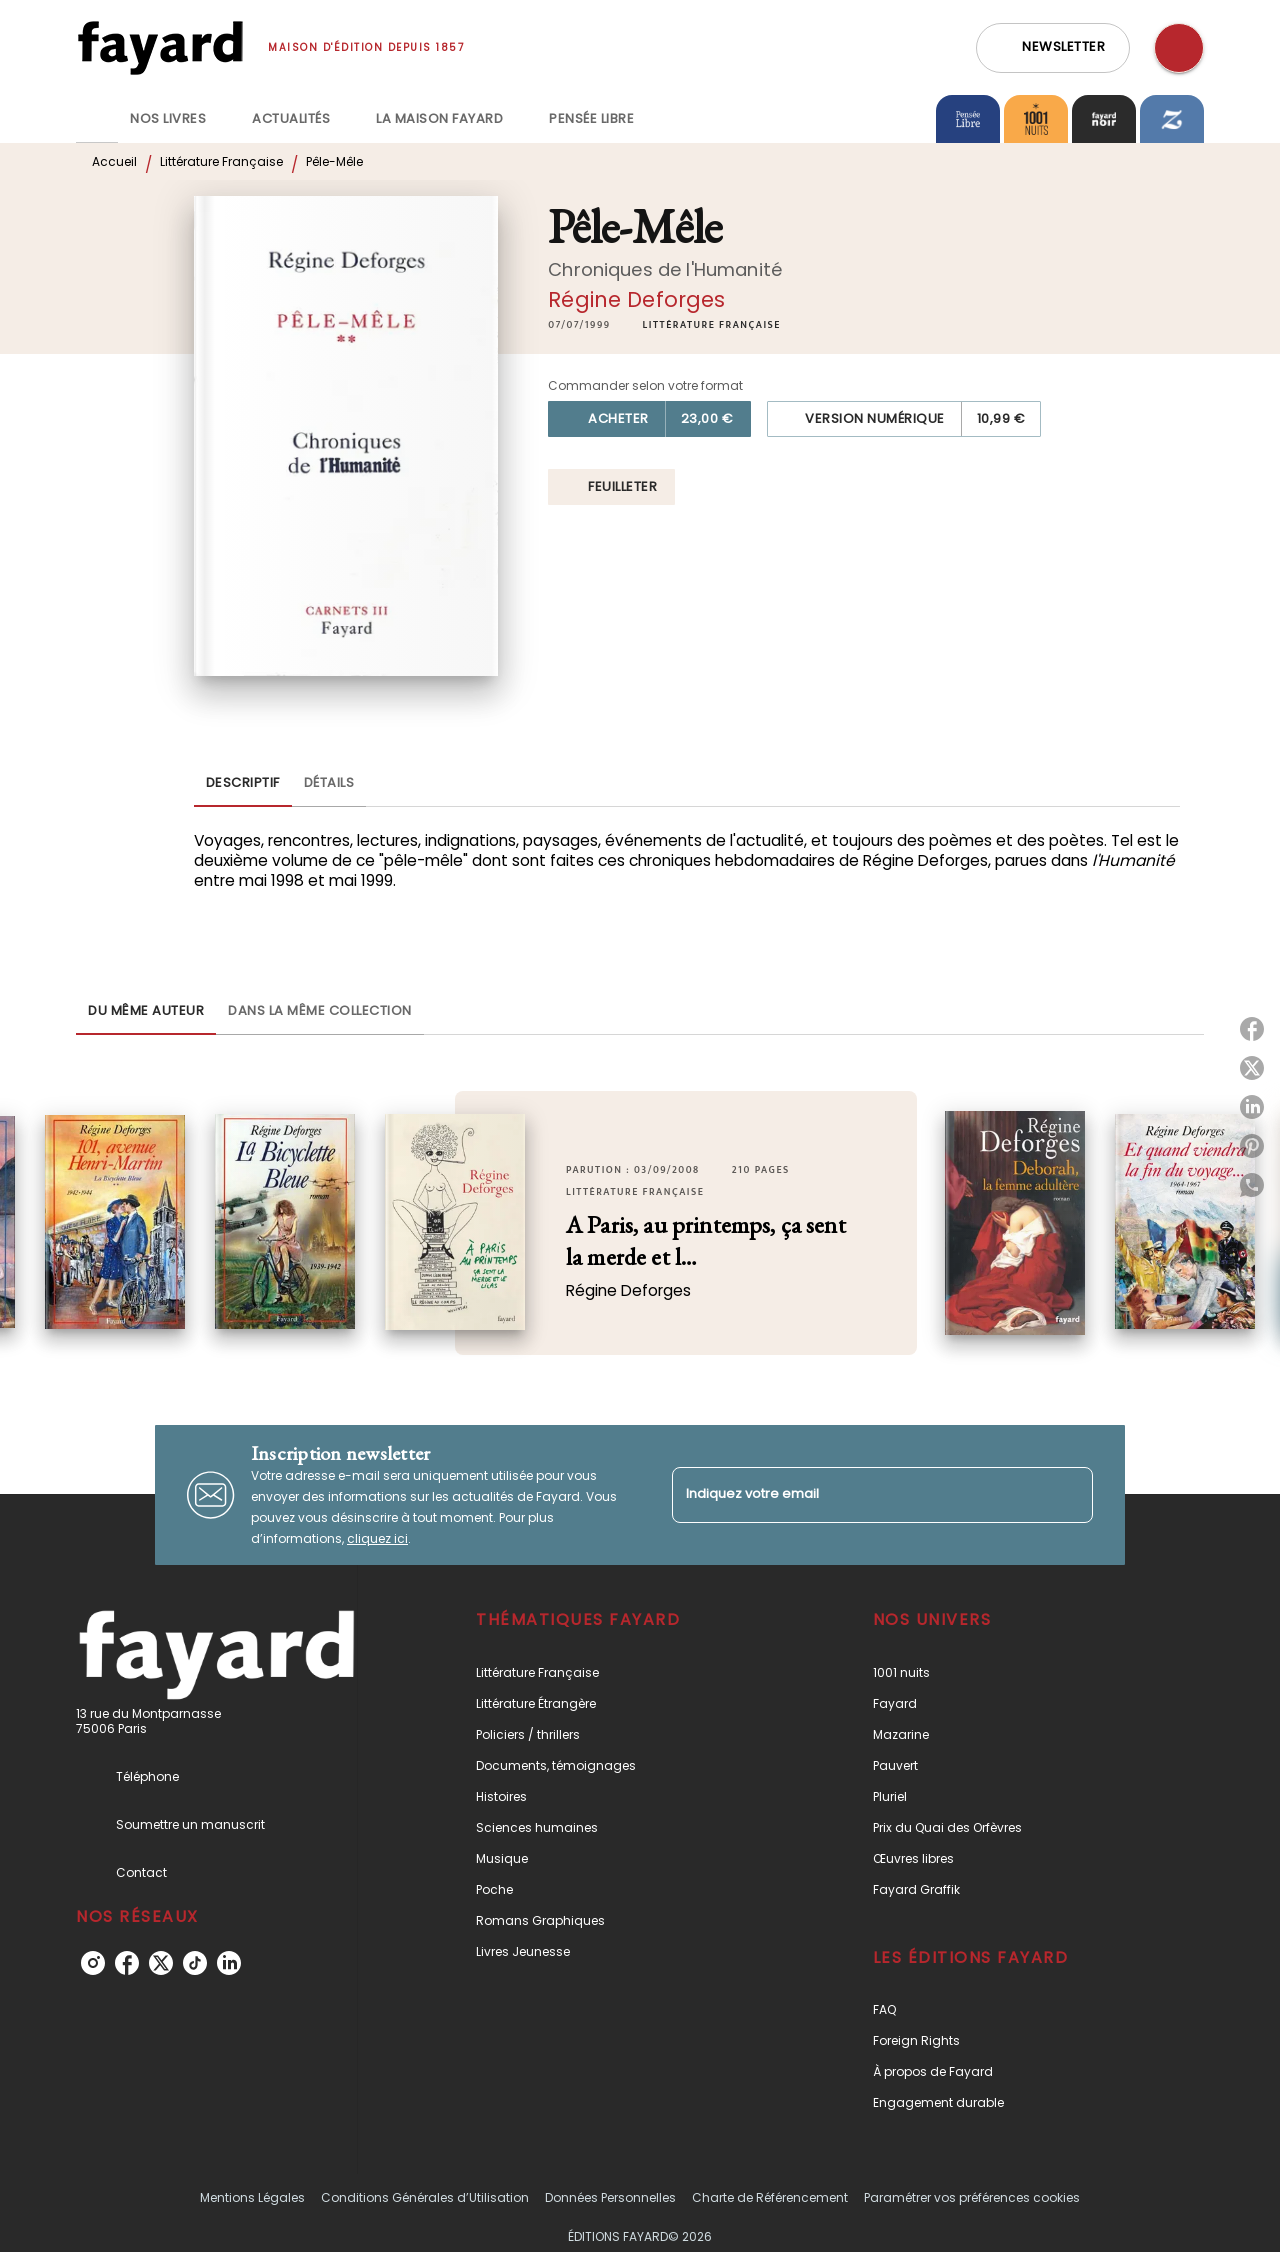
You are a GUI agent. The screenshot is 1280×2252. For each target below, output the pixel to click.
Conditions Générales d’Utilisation (425, 2197)
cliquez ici (377, 1538)
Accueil (114, 161)
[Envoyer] (1069, 1495)
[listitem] (93, 1963)
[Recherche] (1179, 48)
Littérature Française (221, 161)
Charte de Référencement (770, 2197)
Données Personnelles (610, 2197)
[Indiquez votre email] (857, 1494)
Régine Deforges (636, 299)
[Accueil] (160, 47)
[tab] (97, 119)
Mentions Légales (252, 2197)
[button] (1053, 48)
